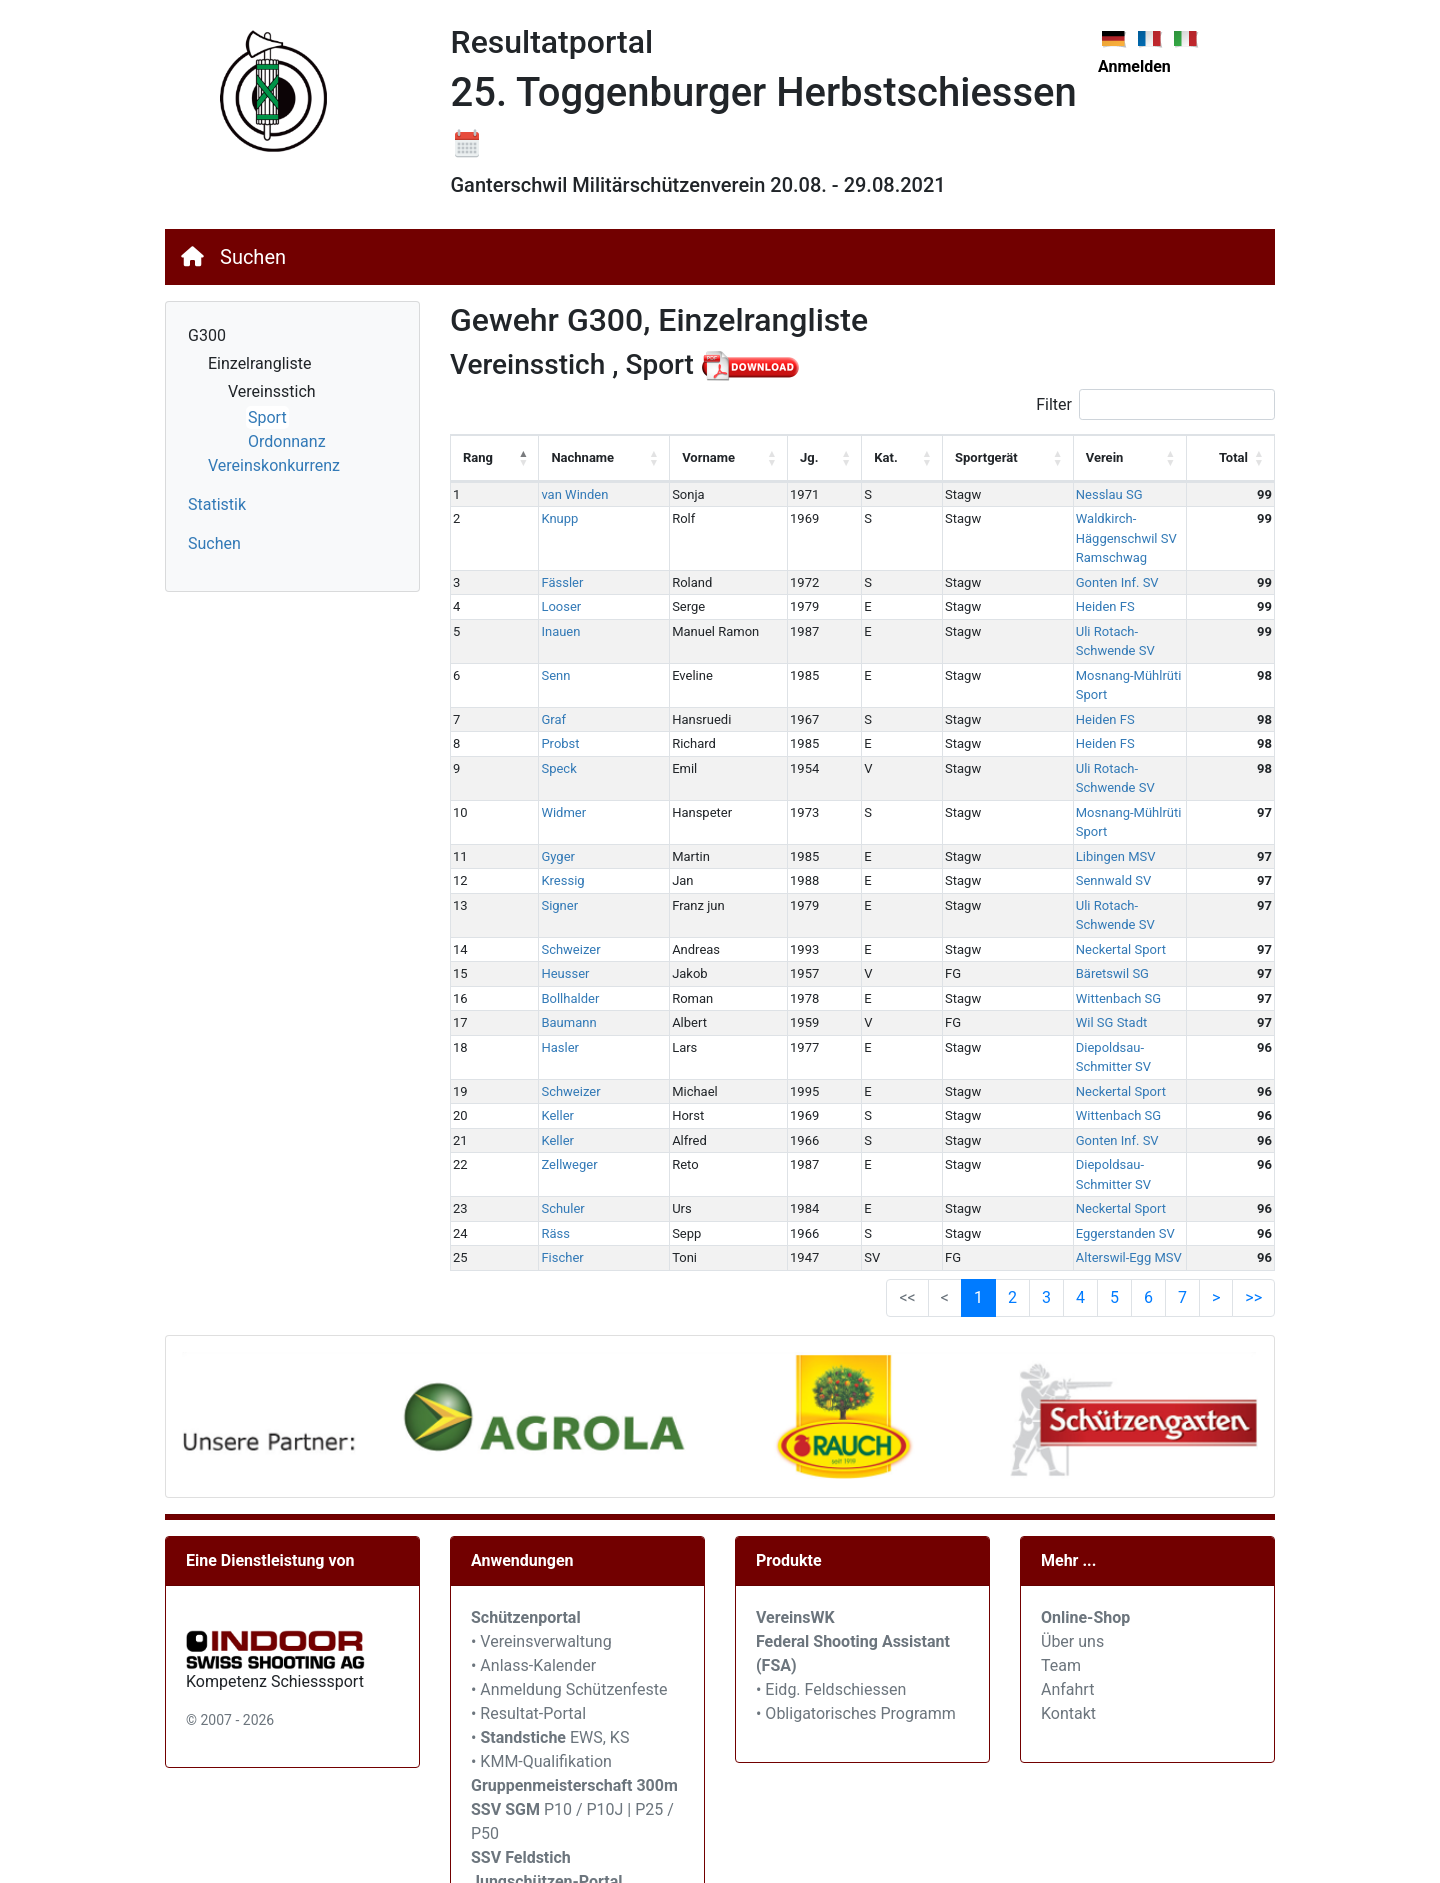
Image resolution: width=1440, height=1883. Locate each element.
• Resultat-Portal (528, 1538)
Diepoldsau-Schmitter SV (1030, 910)
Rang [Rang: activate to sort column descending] (478, 457)
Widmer (547, 714)
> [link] (1216, 1121)
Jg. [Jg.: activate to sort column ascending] (746, 457)
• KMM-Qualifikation (541, 1586)
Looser (545, 567)
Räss (539, 1057)
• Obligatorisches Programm (856, 1538)
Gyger (542, 739)
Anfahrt (1067, 1514)
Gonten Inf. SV (999, 543)
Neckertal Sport (1003, 812)
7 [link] (1182, 1121)
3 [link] (1046, 1121)
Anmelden (1134, 66)
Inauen (544, 592)
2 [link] (1012, 1121)
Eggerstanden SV (1007, 1057)
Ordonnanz (287, 441)
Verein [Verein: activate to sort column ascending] (987, 457)
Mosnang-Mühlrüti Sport (1028, 616)
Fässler (546, 543)
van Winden (558, 494)
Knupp (543, 518)
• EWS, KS (550, 1562)
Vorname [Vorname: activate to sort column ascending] (667, 457)
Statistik (217, 504)
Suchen (253, 257)
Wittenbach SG (1000, 861)
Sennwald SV (996, 763)
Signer (543, 788)
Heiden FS (987, 567)
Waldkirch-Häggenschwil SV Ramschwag (1076, 518)
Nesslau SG (991, 494)
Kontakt (1068, 1538)
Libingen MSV (998, 739)
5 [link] (1114, 1121)
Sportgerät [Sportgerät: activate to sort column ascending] (893, 457)
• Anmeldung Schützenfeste (569, 1514)
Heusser (549, 837)
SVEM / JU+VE (625, 1802)
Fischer (546, 1082)
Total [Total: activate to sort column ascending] (1233, 457)
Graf (537, 641)
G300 (207, 335)
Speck (542, 690)
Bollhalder (554, 861)
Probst (544, 665)
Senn (539, 616)
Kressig (546, 763)
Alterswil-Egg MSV (1011, 1082)
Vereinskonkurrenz (274, 465)
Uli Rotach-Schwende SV (1028, 592)
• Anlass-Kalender (533, 1490)
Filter (1155, 404)
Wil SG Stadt (994, 886)
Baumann (552, 886)
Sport (267, 417)
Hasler (544, 910)
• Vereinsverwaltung (541, 1466)
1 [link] (978, 1121)
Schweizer (554, 812)
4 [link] (1080, 1121)
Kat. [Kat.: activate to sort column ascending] (808, 457)
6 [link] (1148, 1121)
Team (1061, 1490)
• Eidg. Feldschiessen (831, 1514)
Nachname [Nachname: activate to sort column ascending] (566, 457)
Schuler (546, 1033)
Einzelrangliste (259, 363)
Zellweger (553, 1008)
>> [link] (1253, 1121)
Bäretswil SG (994, 837)
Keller (541, 959)
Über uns (1072, 1466)
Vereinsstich (272, 391)
